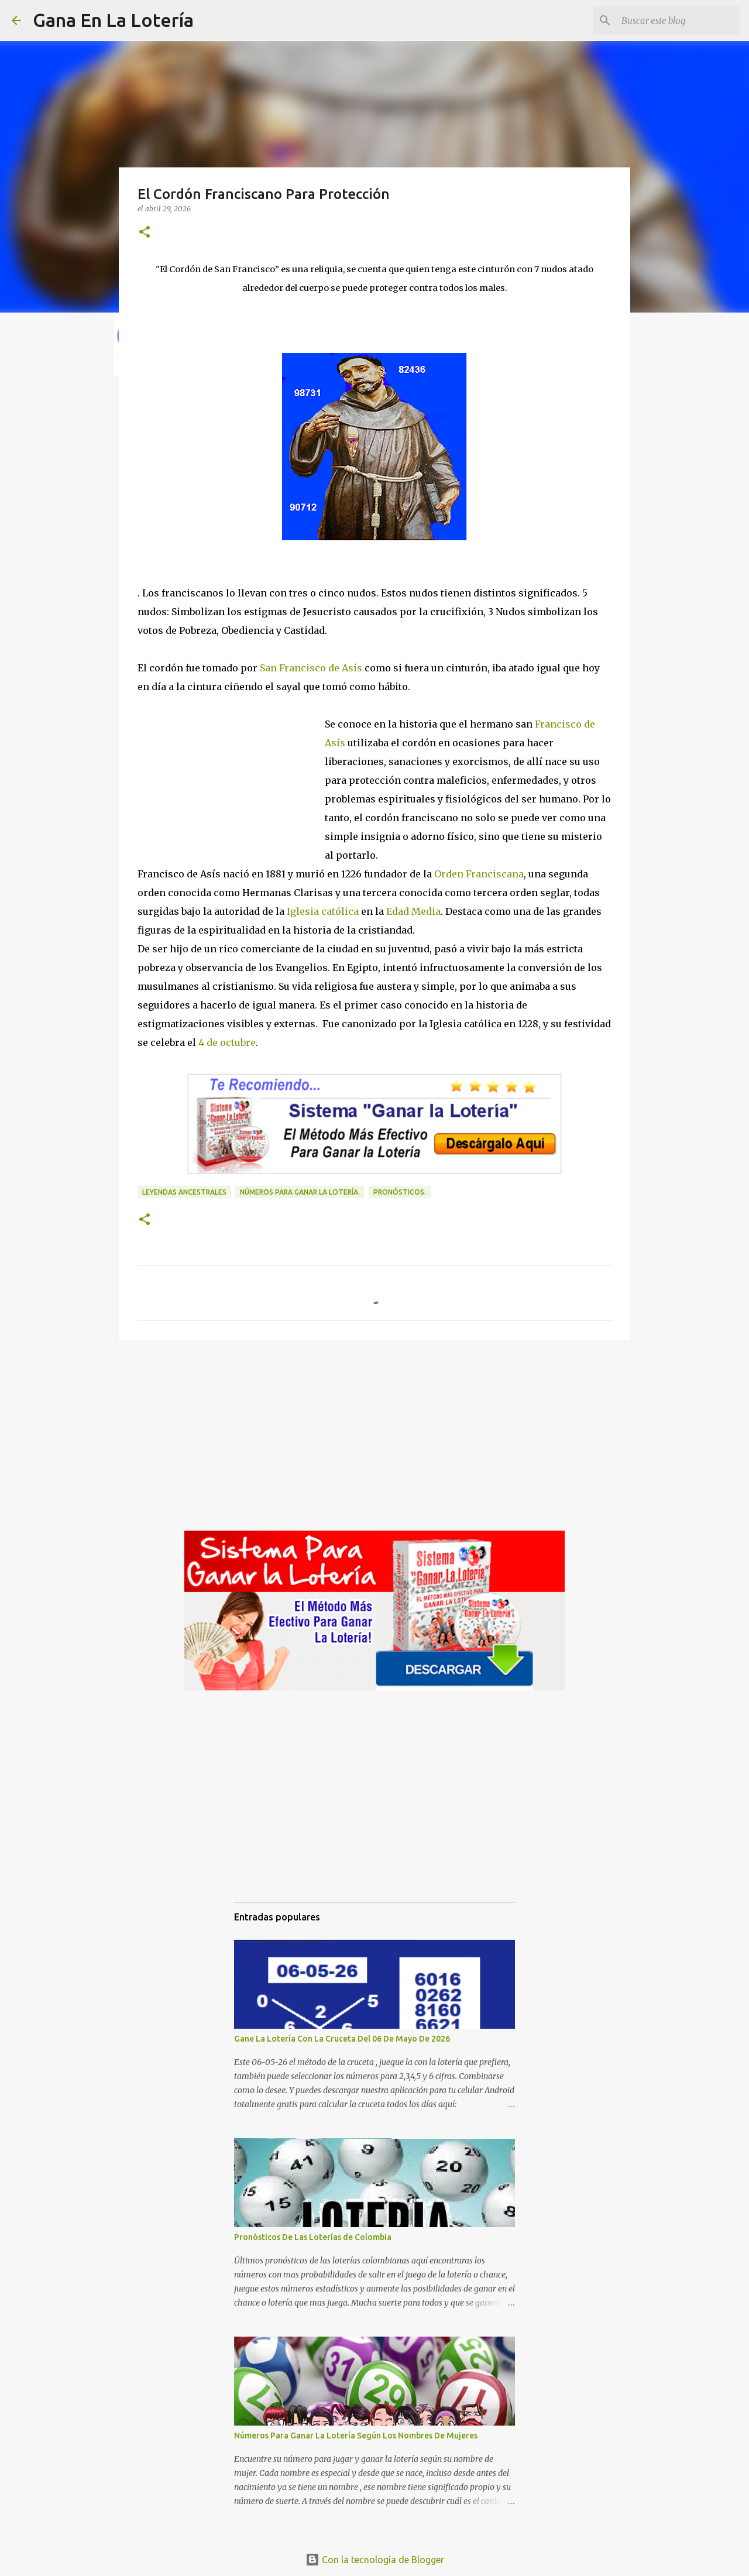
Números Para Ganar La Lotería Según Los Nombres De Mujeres (355, 2435)
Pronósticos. (399, 1192)
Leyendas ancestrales (184, 1192)
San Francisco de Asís (311, 668)
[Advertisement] (231, 775)
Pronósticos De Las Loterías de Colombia (312, 2237)
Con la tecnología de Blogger (374, 2559)
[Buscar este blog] (678, 20)
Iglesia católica (323, 911)
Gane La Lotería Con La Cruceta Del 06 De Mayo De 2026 (342, 2038)
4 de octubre (227, 1042)
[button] (145, 233)
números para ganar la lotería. (300, 1192)
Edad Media (413, 911)
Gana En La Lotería (113, 19)
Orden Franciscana (479, 874)
